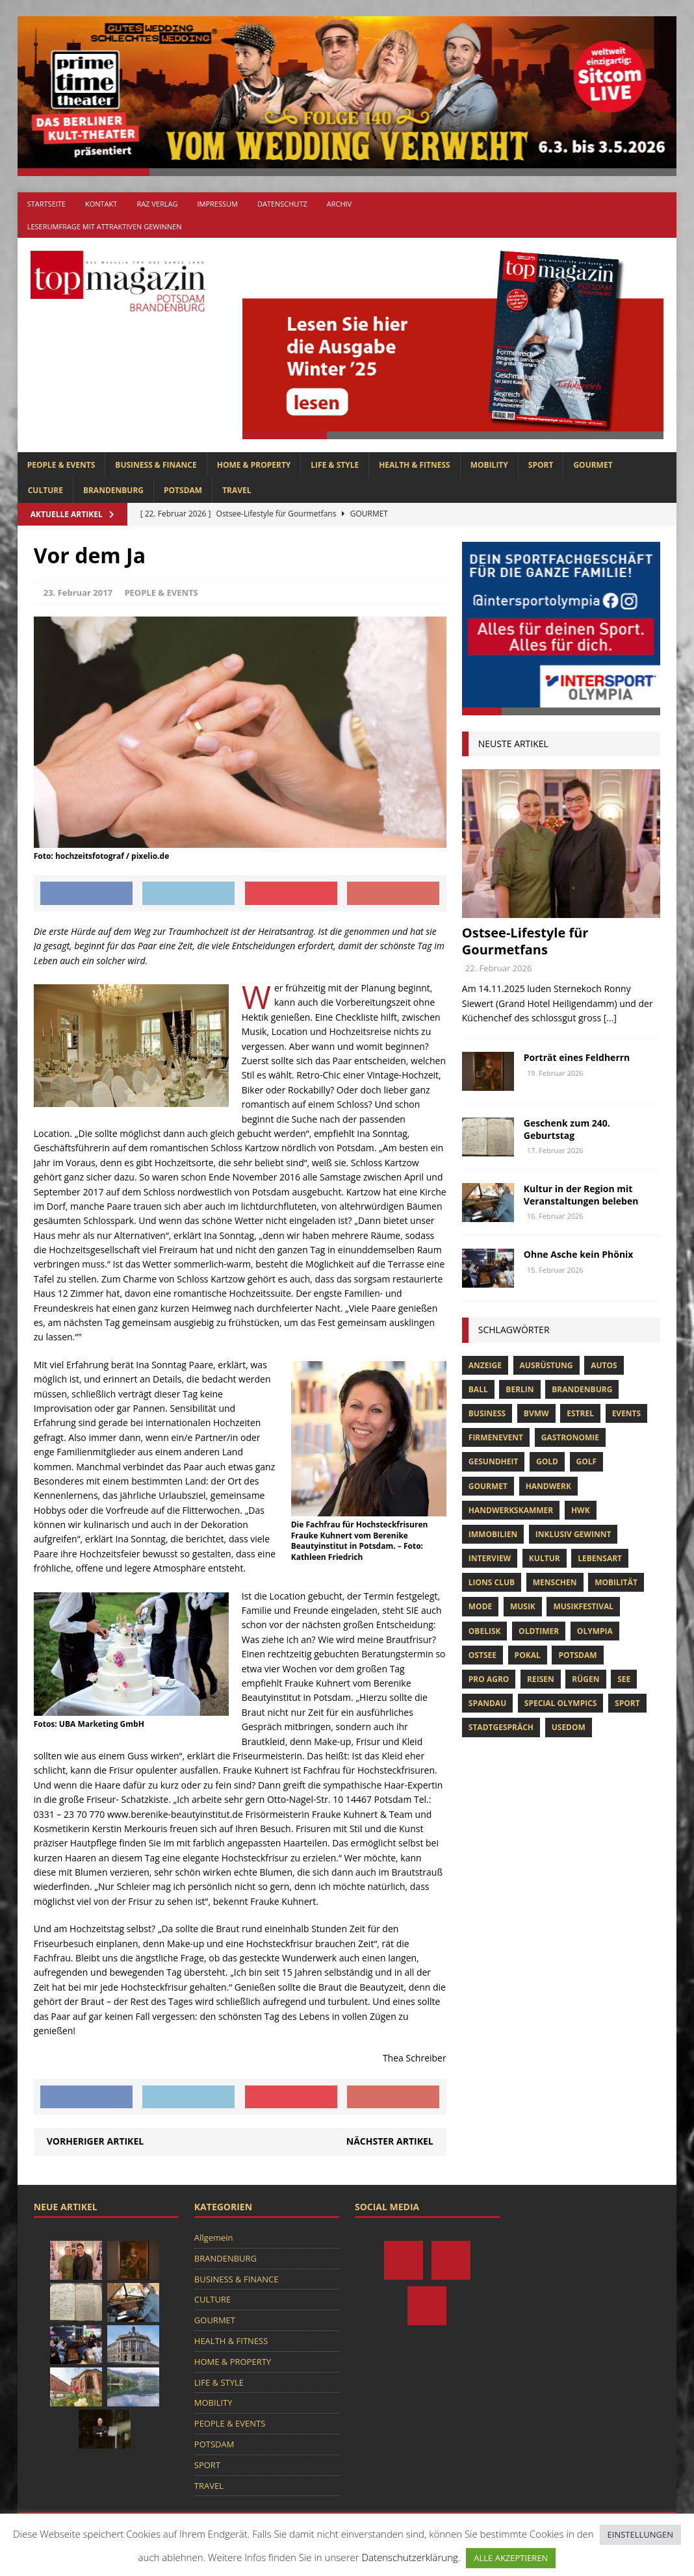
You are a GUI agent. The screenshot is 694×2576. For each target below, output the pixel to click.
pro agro (489, 1679)
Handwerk (548, 1486)
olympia (595, 1631)
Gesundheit (494, 1461)
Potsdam (577, 1655)
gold (547, 1461)
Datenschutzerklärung (409, 2557)
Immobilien (493, 1534)
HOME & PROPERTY (254, 464)
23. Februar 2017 (78, 592)
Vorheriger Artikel (95, 2141)
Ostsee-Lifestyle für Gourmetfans (525, 941)
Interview (490, 1558)
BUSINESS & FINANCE (155, 464)
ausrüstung (546, 1365)
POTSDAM (183, 490)
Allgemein (213, 2237)
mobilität (616, 1582)
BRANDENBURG (113, 490)
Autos (604, 1365)
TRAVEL (236, 490)
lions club (492, 1582)
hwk (580, 1510)
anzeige (485, 1365)
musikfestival (583, 1606)
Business (487, 1413)
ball (478, 1389)
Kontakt (101, 204)
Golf (586, 1461)
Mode (480, 1606)
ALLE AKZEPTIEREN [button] (511, 2558)
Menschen (555, 1582)
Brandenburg (582, 1389)
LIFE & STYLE (335, 464)
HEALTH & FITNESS (414, 464)
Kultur (544, 1558)
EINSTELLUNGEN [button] (640, 2534)
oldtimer (539, 1631)
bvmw (536, 1413)
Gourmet (488, 1486)
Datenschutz (282, 204)
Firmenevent (496, 1437)
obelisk (485, 1631)
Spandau (487, 1703)
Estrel (580, 1413)
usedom (568, 1727)
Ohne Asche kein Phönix (579, 1254)
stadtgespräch (501, 1727)
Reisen (540, 1679)
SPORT (541, 464)
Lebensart (600, 1558)
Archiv (339, 204)
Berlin (519, 1389)
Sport (627, 1703)
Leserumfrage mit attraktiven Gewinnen (104, 226)
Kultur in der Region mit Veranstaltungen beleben (581, 1194)
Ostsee (482, 1655)
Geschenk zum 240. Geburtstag (567, 1129)
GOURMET (592, 464)
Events (626, 1413)
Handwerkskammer (511, 1510)
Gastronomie (570, 1437)
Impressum (217, 204)
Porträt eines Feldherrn (577, 1057)
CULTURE (45, 490)
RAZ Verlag (156, 204)
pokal (528, 1655)
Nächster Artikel (389, 2141)
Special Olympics (560, 1703)
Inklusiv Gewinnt (573, 1534)
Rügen (585, 1679)
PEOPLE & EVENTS (61, 464)
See (623, 1679)
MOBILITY (489, 464)
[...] (610, 1018)
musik (522, 1606)
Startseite (46, 204)
